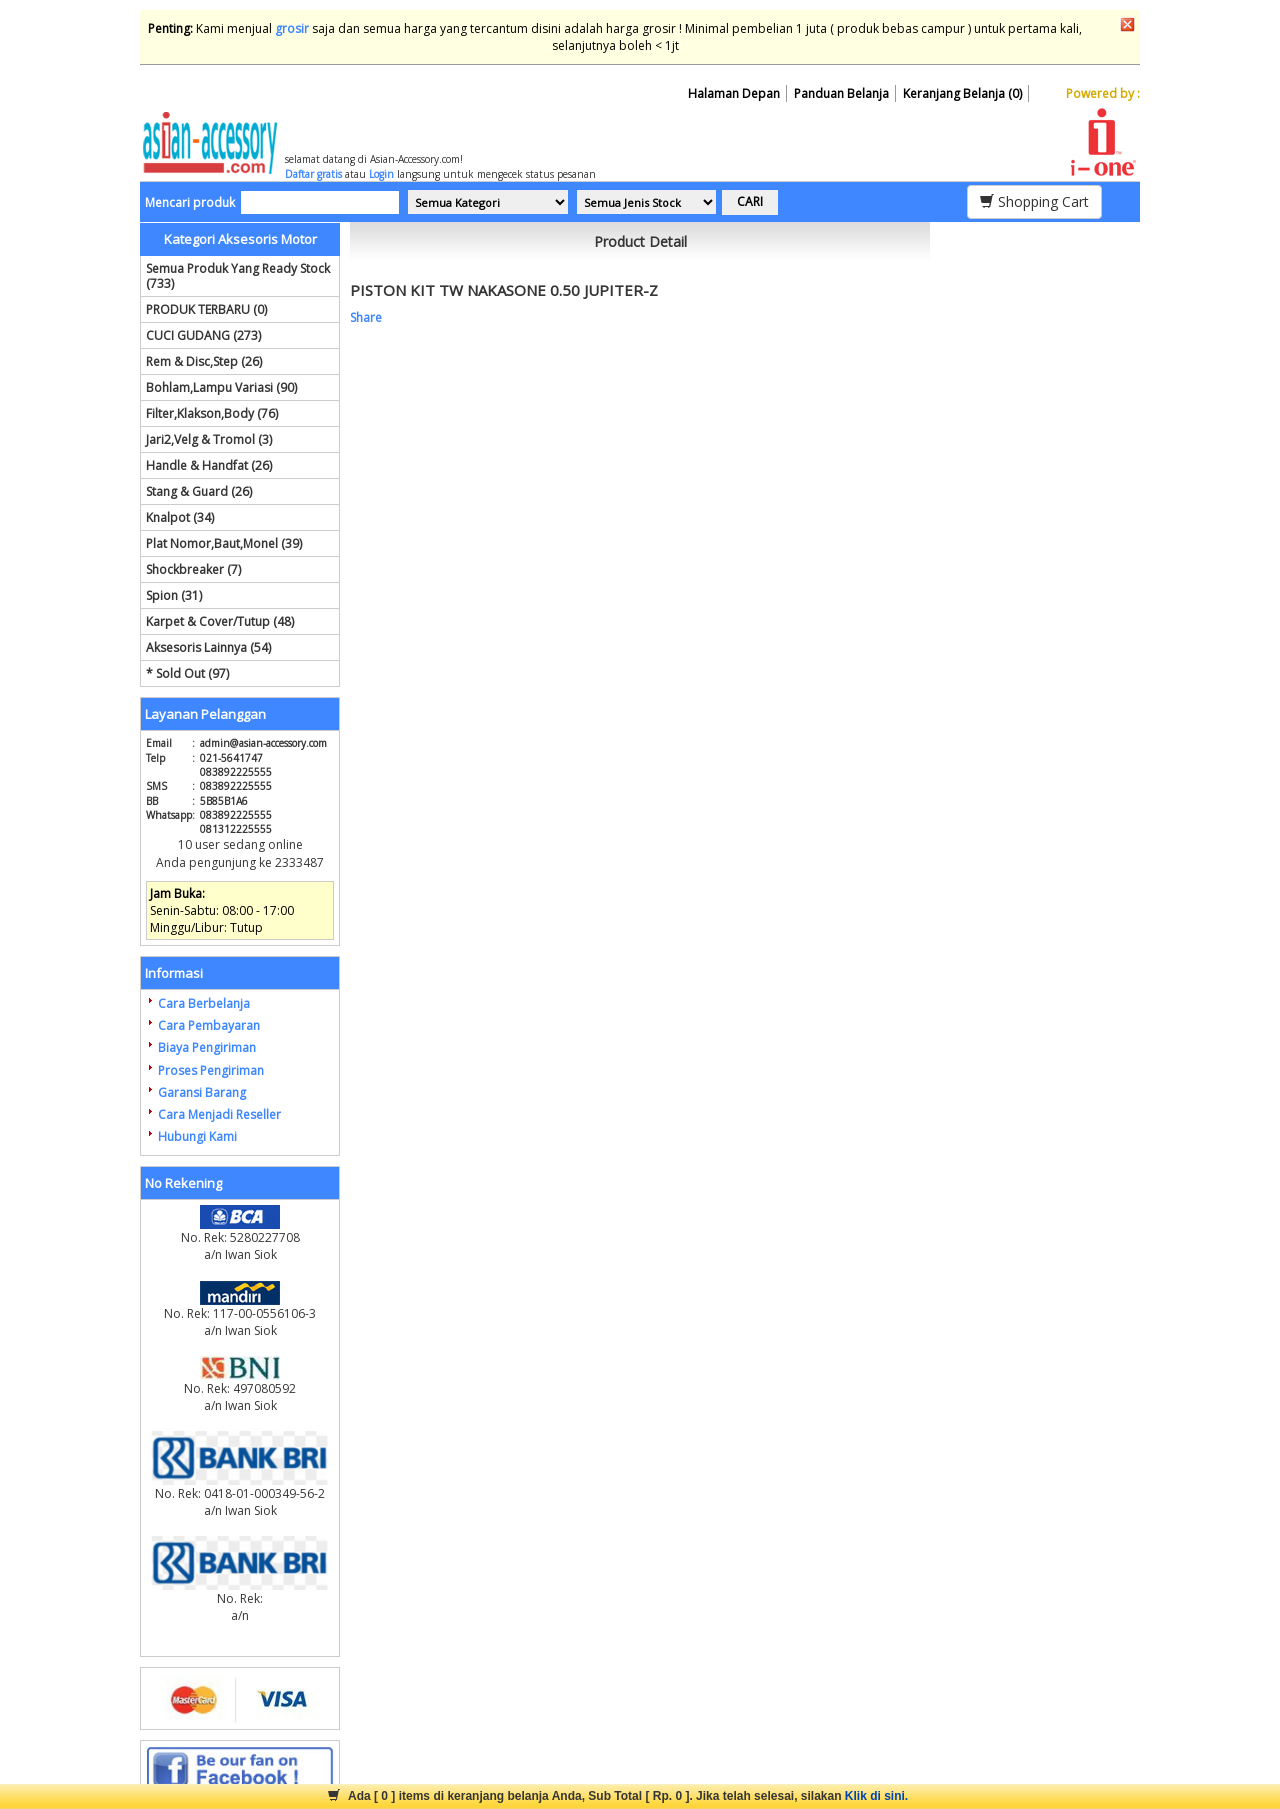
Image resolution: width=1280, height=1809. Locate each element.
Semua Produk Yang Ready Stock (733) (238, 276)
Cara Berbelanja (204, 1003)
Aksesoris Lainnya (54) (208, 647)
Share (366, 317)
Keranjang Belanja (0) (962, 93)
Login (381, 174)
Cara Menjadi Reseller (219, 1114)
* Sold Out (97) (187, 673)
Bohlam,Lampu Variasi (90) (221, 387)
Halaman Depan (734, 93)
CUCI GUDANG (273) (203, 335)
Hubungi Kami (197, 1136)
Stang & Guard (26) (199, 491)
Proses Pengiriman (211, 1070)
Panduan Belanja (841, 93)
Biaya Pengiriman (207, 1047)
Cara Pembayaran (209, 1025)
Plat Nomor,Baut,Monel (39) (224, 543)
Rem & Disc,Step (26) (204, 361)
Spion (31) (174, 595)
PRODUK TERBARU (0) (206, 309)
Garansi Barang (202, 1092)
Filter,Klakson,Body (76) (212, 413)
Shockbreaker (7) (193, 569)
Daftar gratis (313, 174)
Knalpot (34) (180, 517)
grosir (292, 28)
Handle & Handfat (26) (209, 465)
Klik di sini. (876, 1796)
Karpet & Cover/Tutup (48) (220, 621)
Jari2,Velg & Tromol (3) (209, 439)
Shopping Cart (1034, 201)
